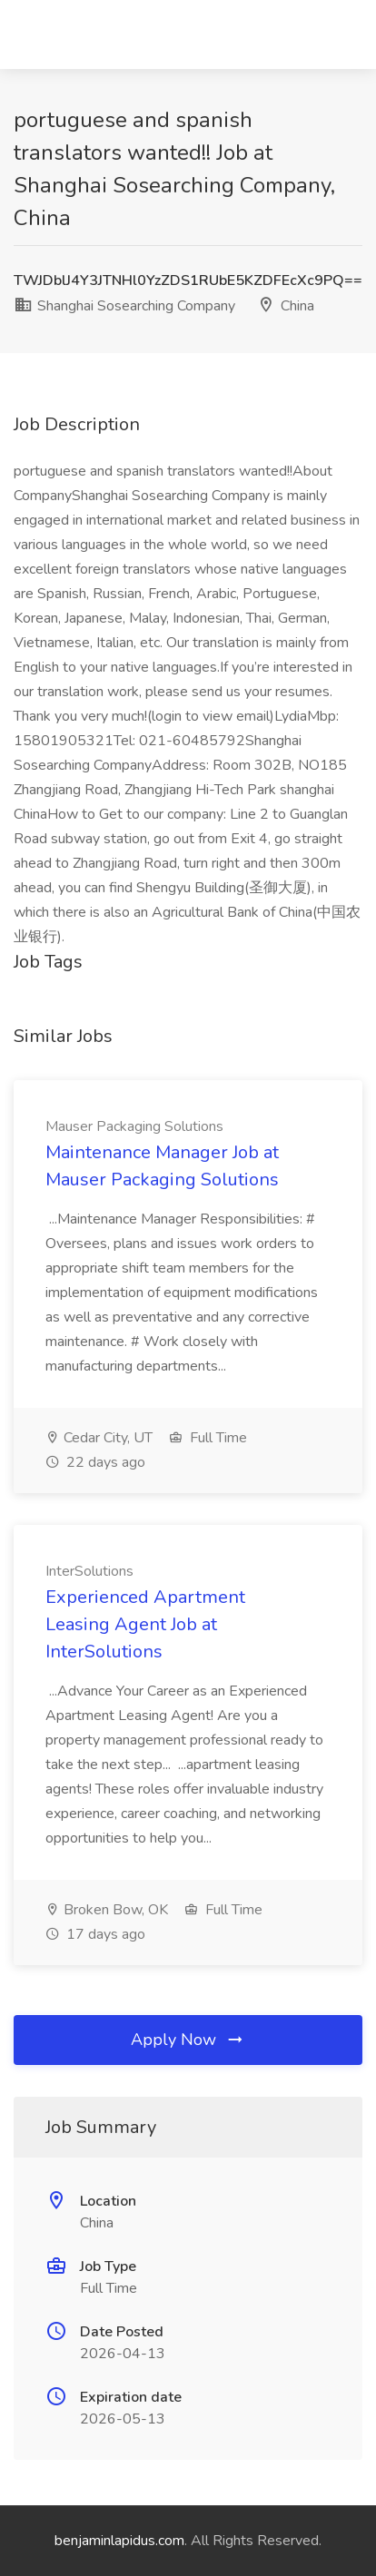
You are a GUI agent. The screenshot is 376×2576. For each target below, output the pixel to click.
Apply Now (188, 2039)
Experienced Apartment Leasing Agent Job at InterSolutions (145, 1624)
